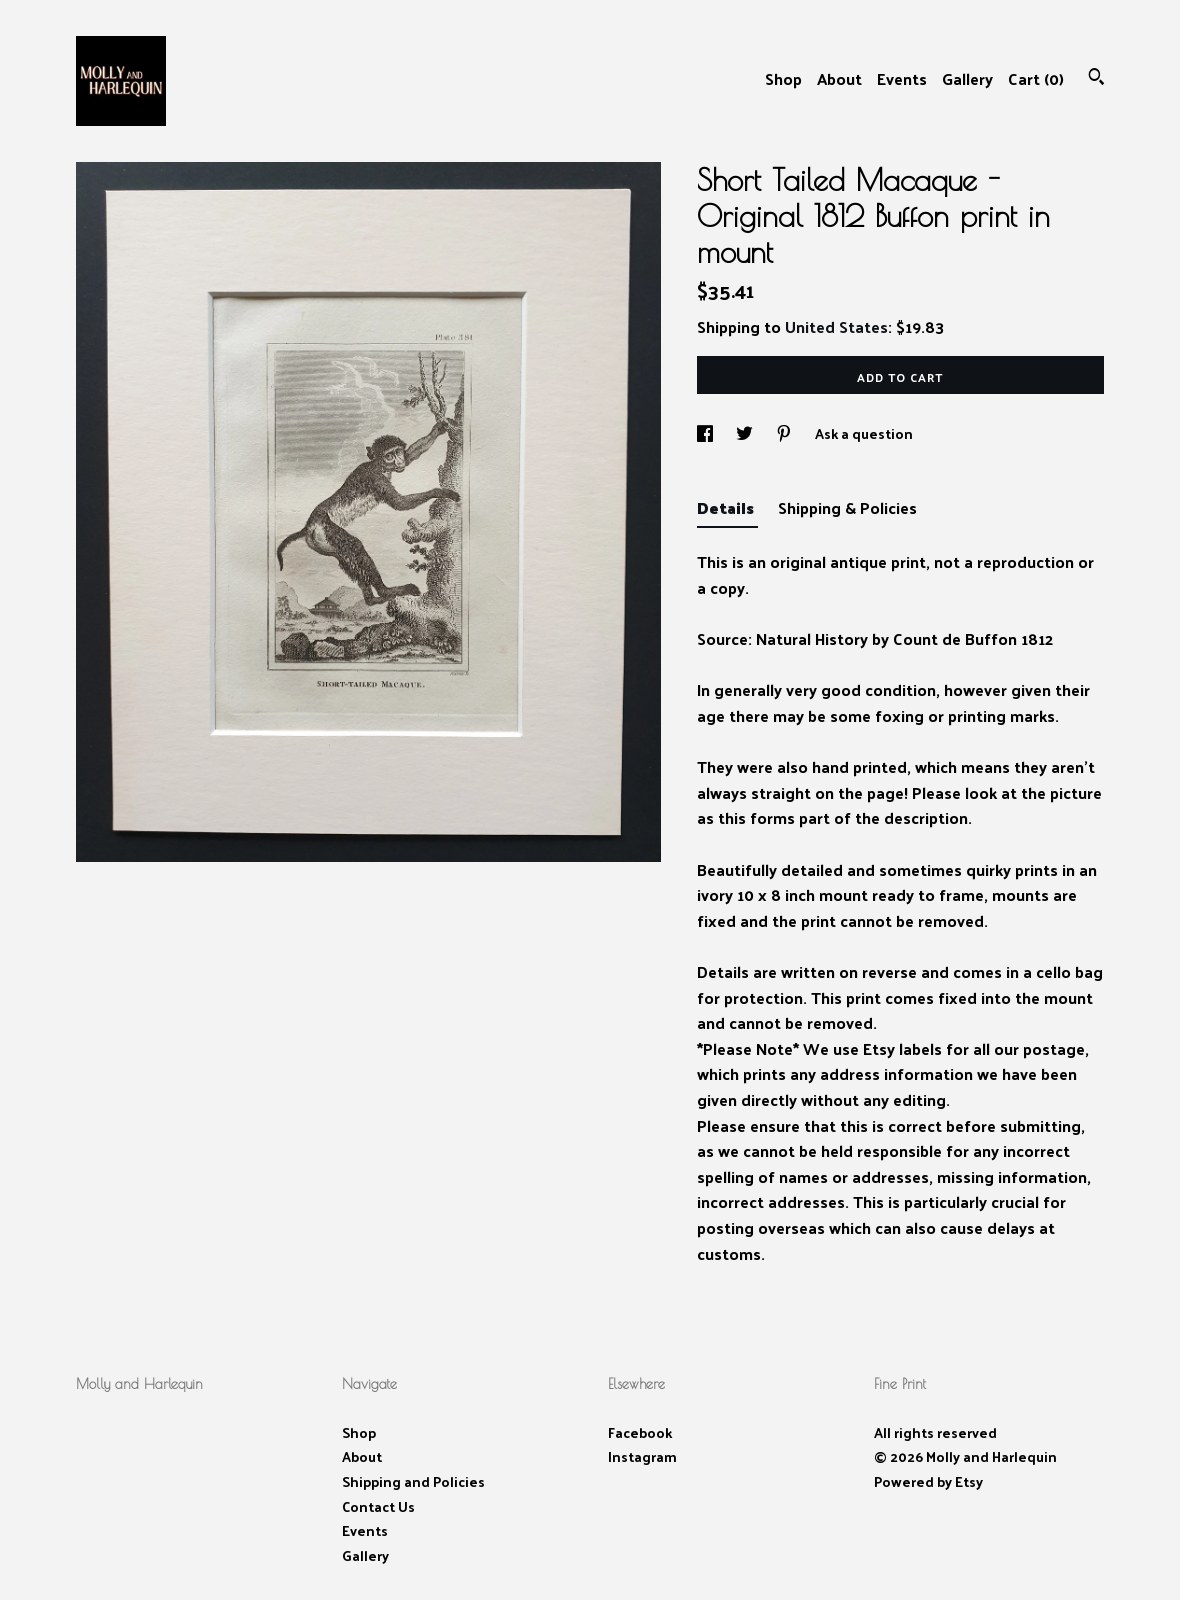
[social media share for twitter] (746, 433)
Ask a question (864, 433)
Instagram (642, 1456)
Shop (783, 78)
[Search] (1096, 78)
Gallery (967, 78)
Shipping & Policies (847, 507)
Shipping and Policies (413, 1481)
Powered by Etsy (928, 1481)
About (839, 78)
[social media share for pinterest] (785, 433)
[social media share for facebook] (706, 433)
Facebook (640, 1432)
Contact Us (378, 1506)
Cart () (1036, 78)
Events (902, 78)
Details (727, 507)
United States (836, 326)
